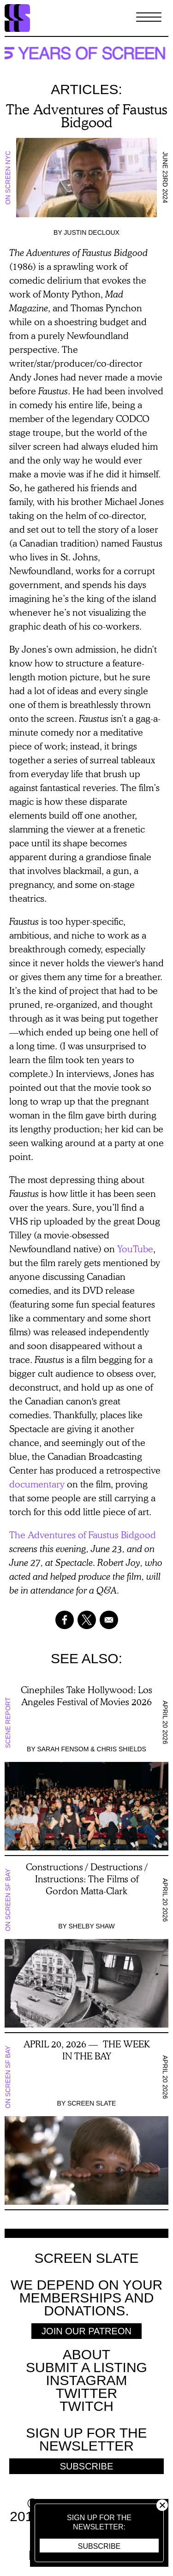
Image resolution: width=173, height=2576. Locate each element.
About (86, 2354)
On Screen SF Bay (8, 1899)
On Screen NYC (8, 177)
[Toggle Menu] (148, 18)
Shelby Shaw (91, 1926)
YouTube (135, 1249)
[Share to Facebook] (64, 1620)
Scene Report (8, 1722)
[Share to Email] (109, 1620)
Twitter (86, 2393)
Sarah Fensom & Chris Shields (91, 1749)
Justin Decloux (91, 232)
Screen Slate (91, 2103)
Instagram (86, 2380)
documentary (37, 1484)
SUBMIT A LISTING (86, 2367)
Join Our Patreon (86, 2331)
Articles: (86, 89)
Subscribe (99, 2546)
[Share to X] (87, 1620)
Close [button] (162, 2505)
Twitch (86, 2406)
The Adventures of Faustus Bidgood (82, 1535)
